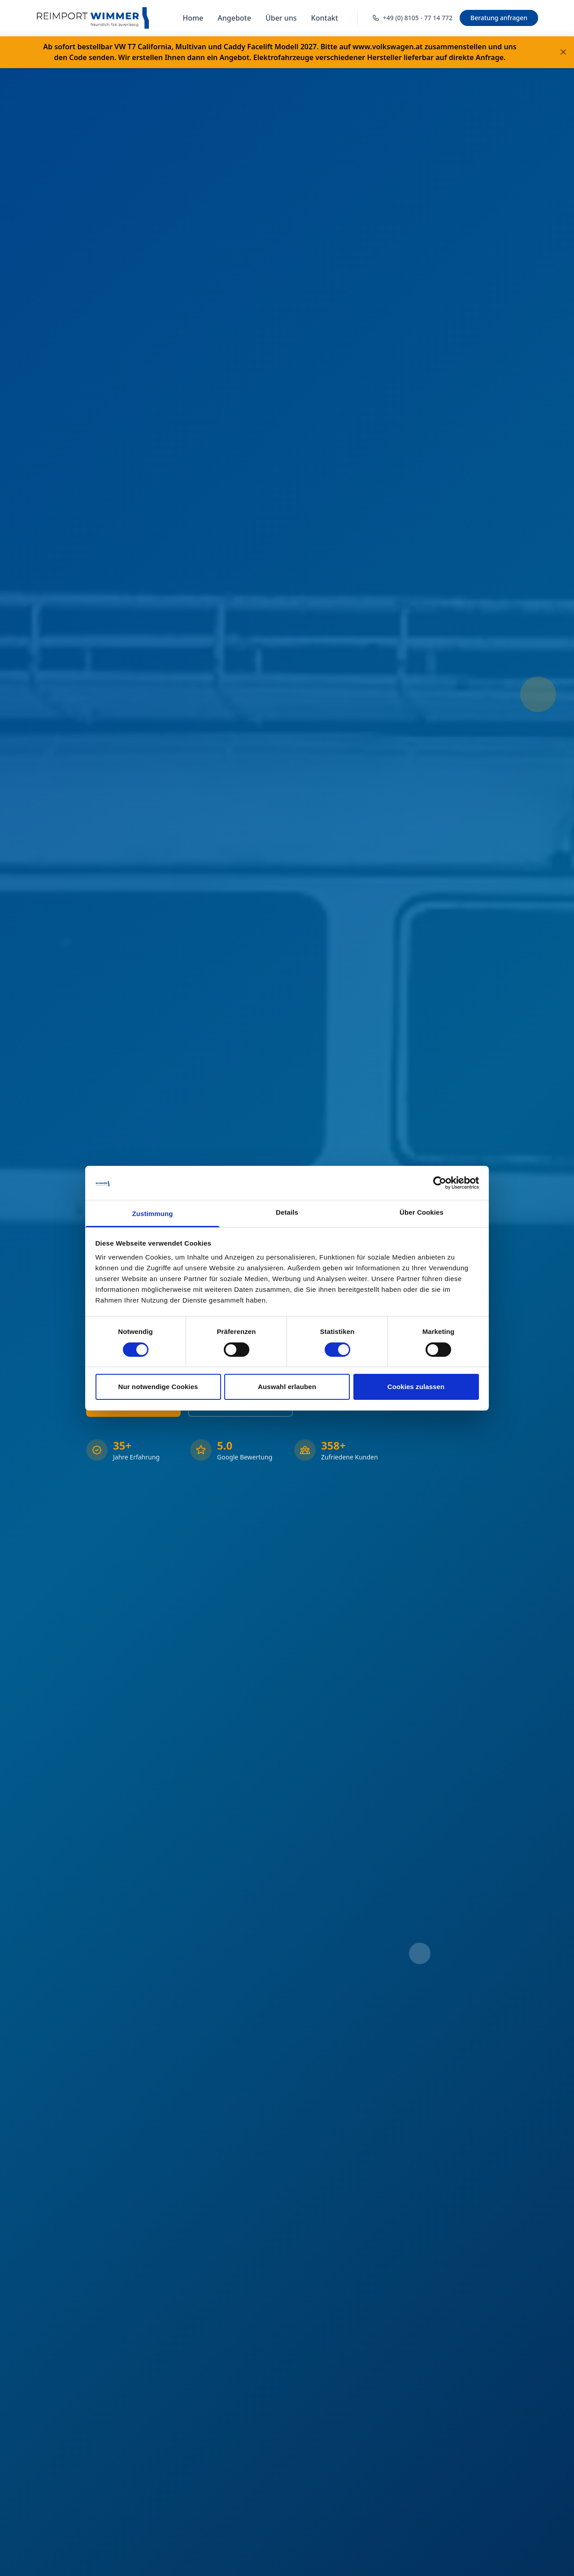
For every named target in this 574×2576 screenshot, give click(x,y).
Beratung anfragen (498, 17)
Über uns (281, 18)
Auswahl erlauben (287, 1386)
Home (193, 18)
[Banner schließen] (563, 52)
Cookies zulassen (415, 1386)
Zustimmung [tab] (152, 1213)
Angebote (234, 18)
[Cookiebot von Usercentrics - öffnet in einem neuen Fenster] (439, 1183)
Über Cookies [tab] (422, 1212)
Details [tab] (287, 1212)
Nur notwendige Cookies (158, 1386)
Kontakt (324, 18)
